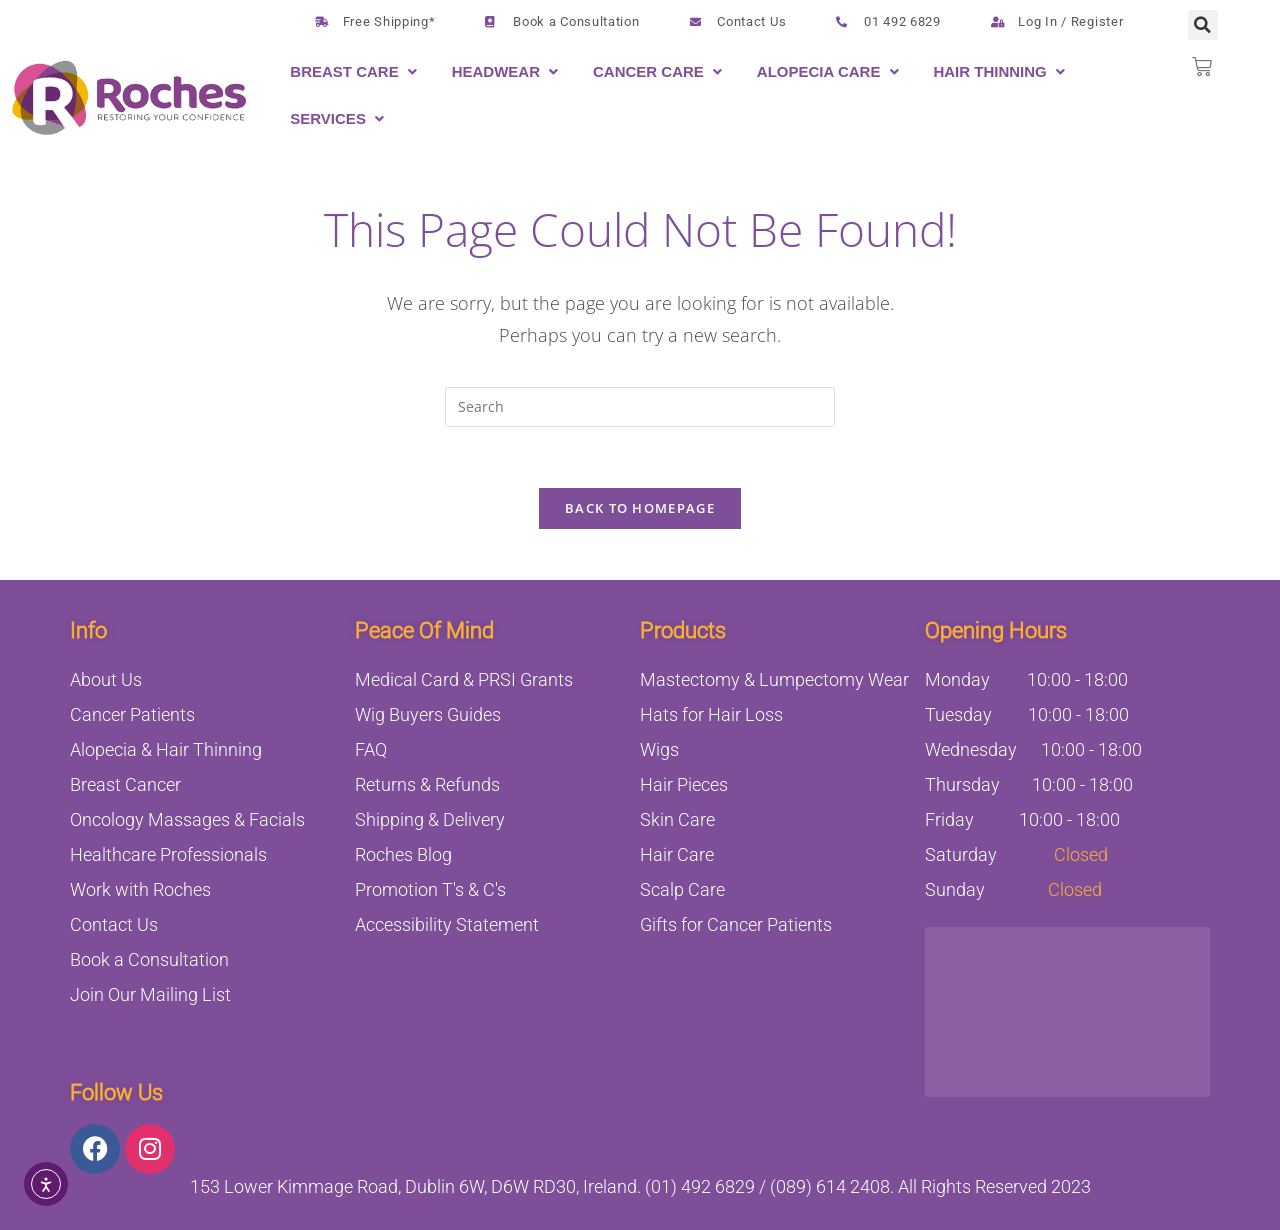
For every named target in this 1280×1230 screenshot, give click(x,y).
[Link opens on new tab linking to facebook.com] (95, 1149)
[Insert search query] (640, 407)
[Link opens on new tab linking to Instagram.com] (150, 1149)
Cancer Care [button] (648, 71)
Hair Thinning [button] (989, 71)
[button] (355, 71)
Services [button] (328, 118)
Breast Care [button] (344, 71)
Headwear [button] (496, 71)
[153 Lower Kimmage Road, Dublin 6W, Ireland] (1067, 1012)
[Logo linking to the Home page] (130, 98)
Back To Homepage (640, 508)
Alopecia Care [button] (819, 71)
